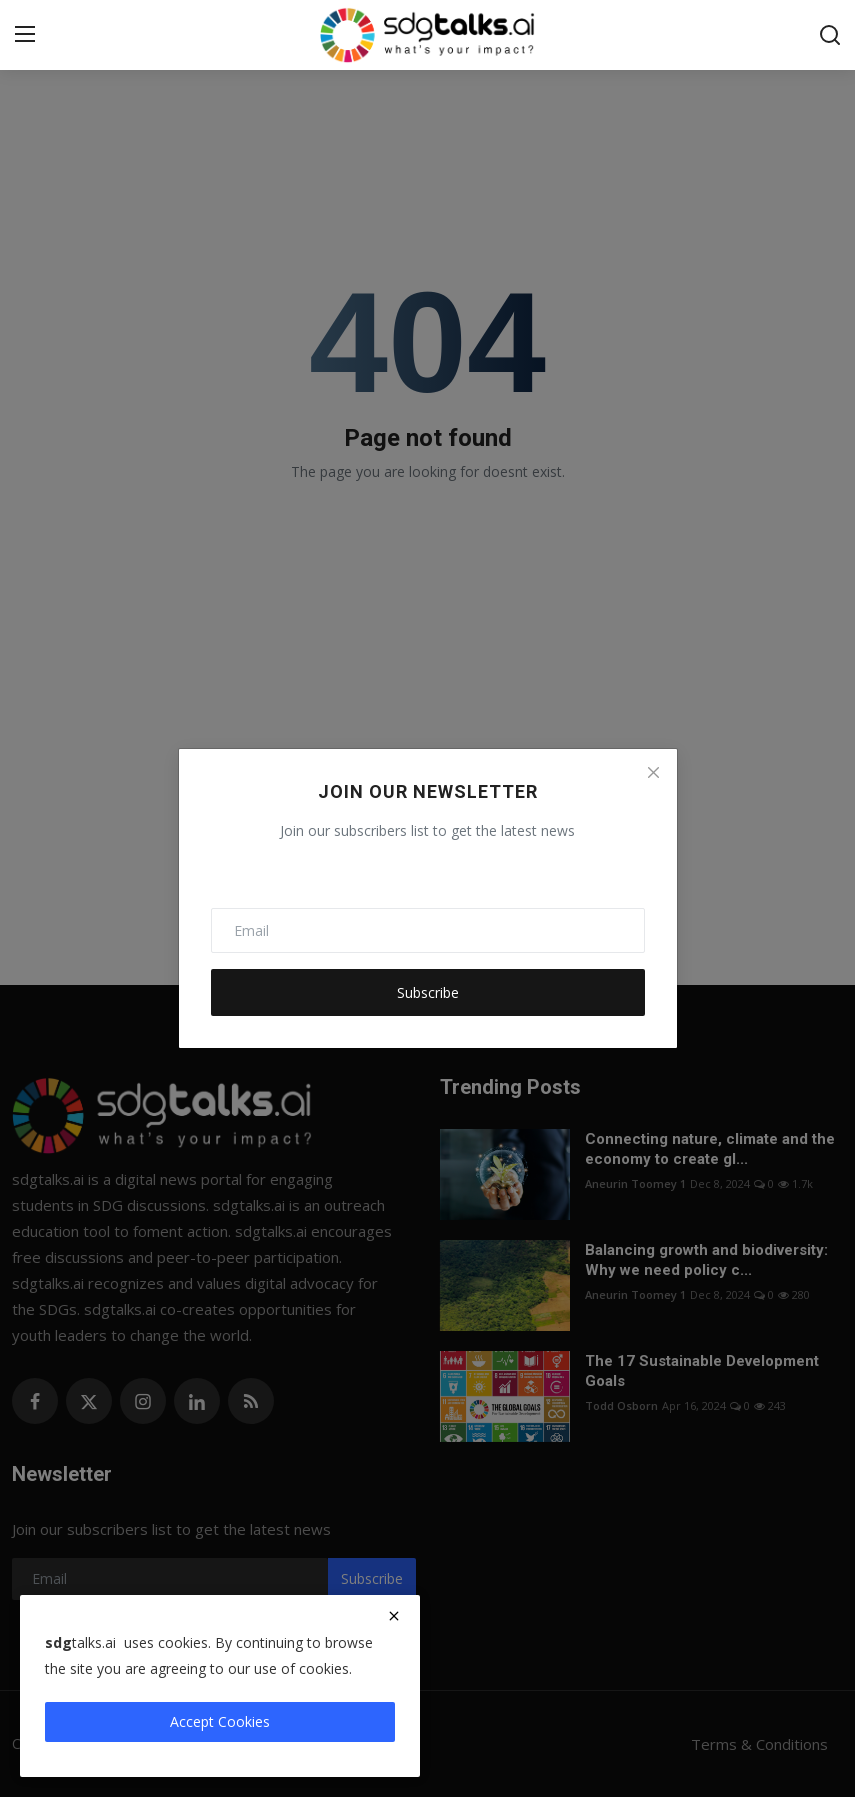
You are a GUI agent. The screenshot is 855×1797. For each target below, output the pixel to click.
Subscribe (428, 992)
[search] (830, 35)
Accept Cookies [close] (220, 1721)
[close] (394, 1616)
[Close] (653, 772)
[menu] (25, 35)
